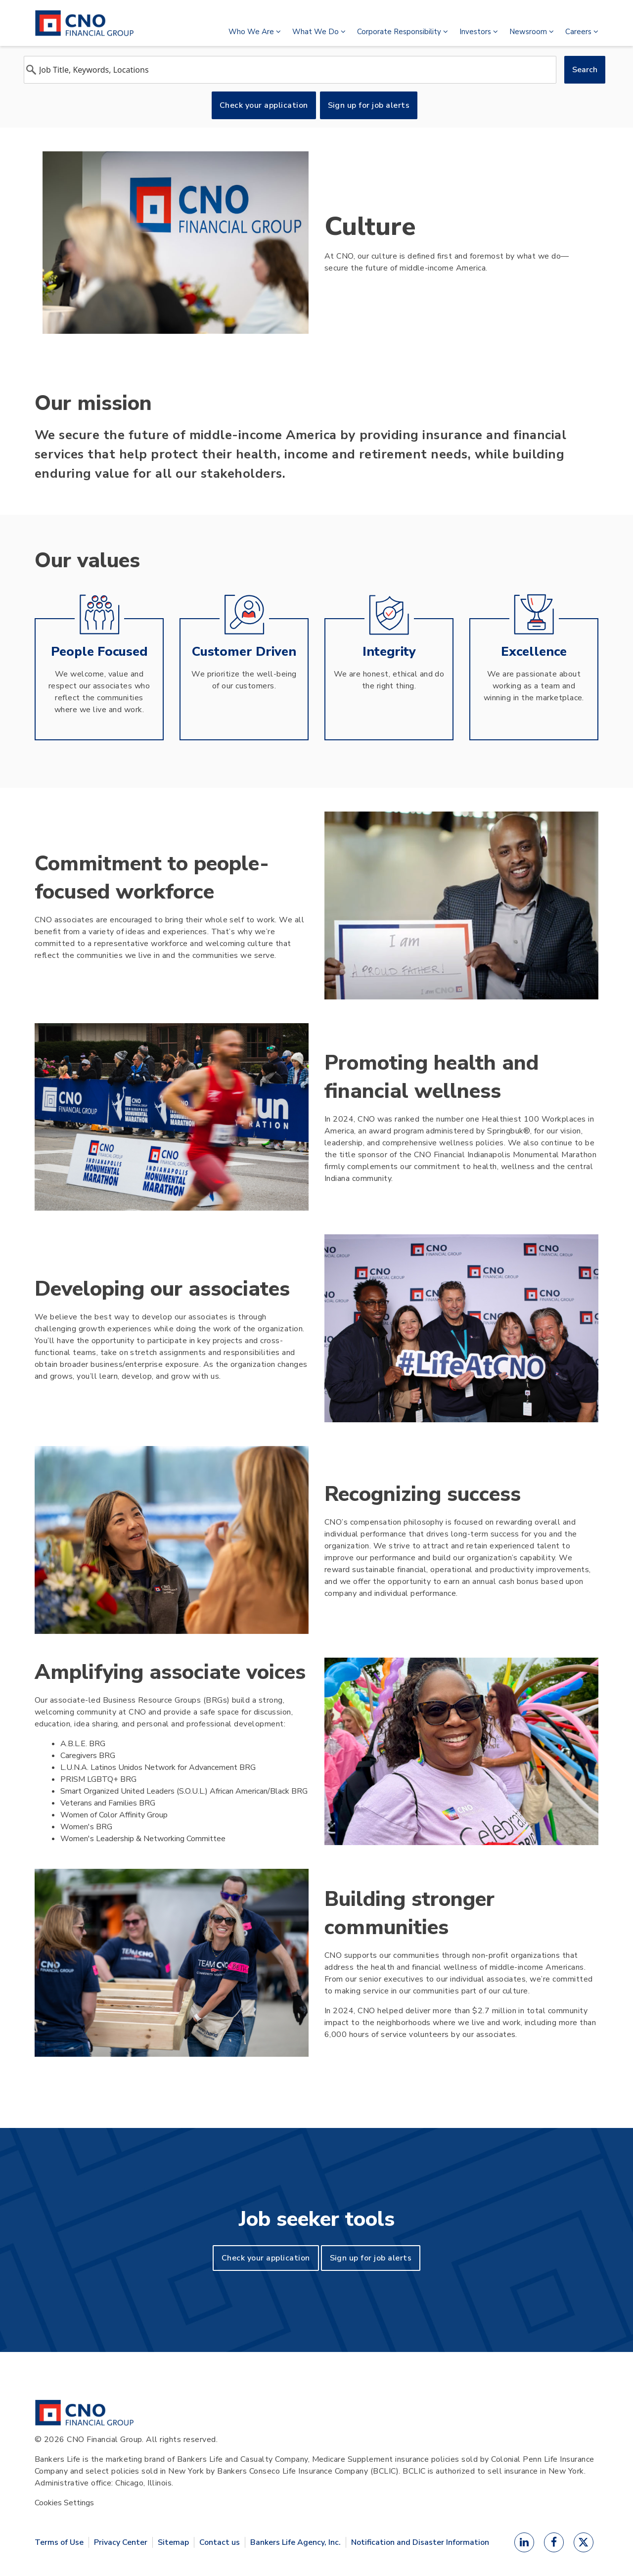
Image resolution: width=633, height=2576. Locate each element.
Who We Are (254, 32)
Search (584, 69)
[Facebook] (554, 2542)
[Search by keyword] (290, 70)
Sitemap (173, 2542)
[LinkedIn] (524, 2542)
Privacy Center (120, 2542)
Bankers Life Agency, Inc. (295, 2542)
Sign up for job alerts (369, 105)
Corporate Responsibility (402, 32)
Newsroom (531, 32)
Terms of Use (59, 2542)
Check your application (264, 105)
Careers (581, 32)
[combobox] (290, 70)
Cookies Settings (64, 2502)
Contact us (219, 2542)
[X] (583, 2542)
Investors (478, 32)
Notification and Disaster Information (420, 2542)
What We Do (319, 32)
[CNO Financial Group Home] (84, 2412)
